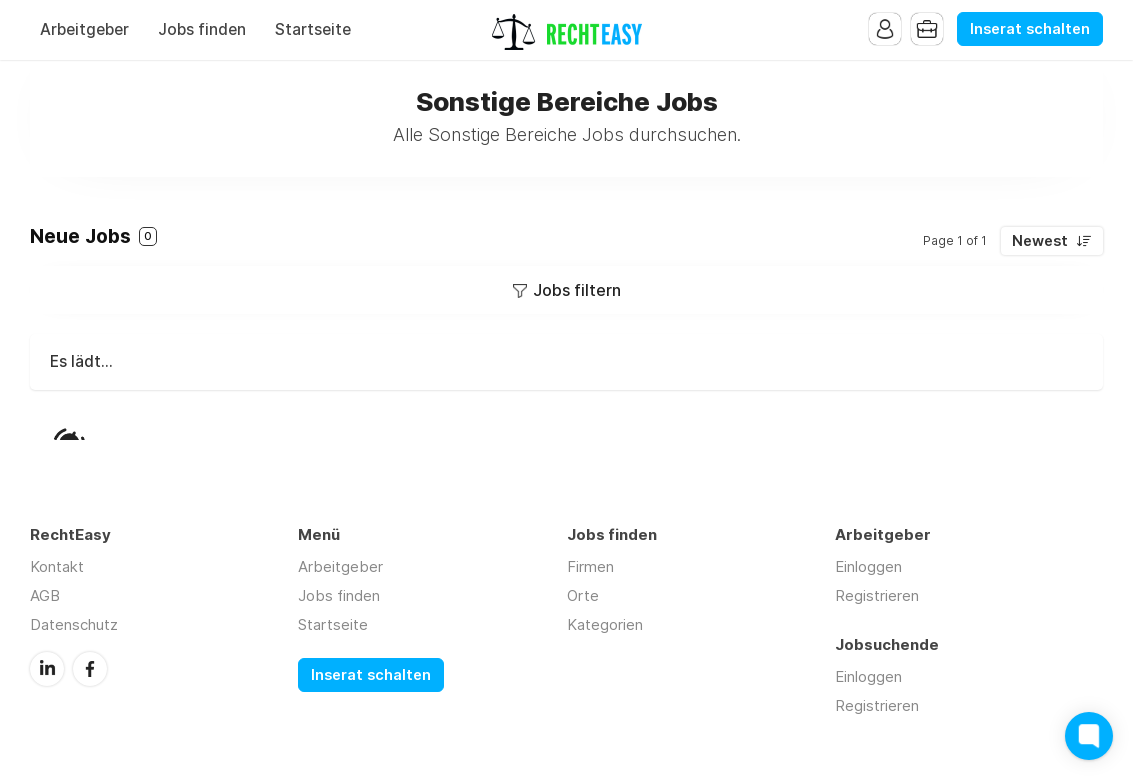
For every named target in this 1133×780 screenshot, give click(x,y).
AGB (45, 595)
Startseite (313, 29)
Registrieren (877, 595)
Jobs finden (202, 29)
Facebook (90, 669)
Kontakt (57, 566)
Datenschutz (74, 624)
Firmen (590, 566)
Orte (583, 595)
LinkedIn (47, 669)
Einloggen (868, 566)
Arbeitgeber (84, 29)
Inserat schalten (1030, 29)
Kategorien (605, 624)
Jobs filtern (577, 290)
